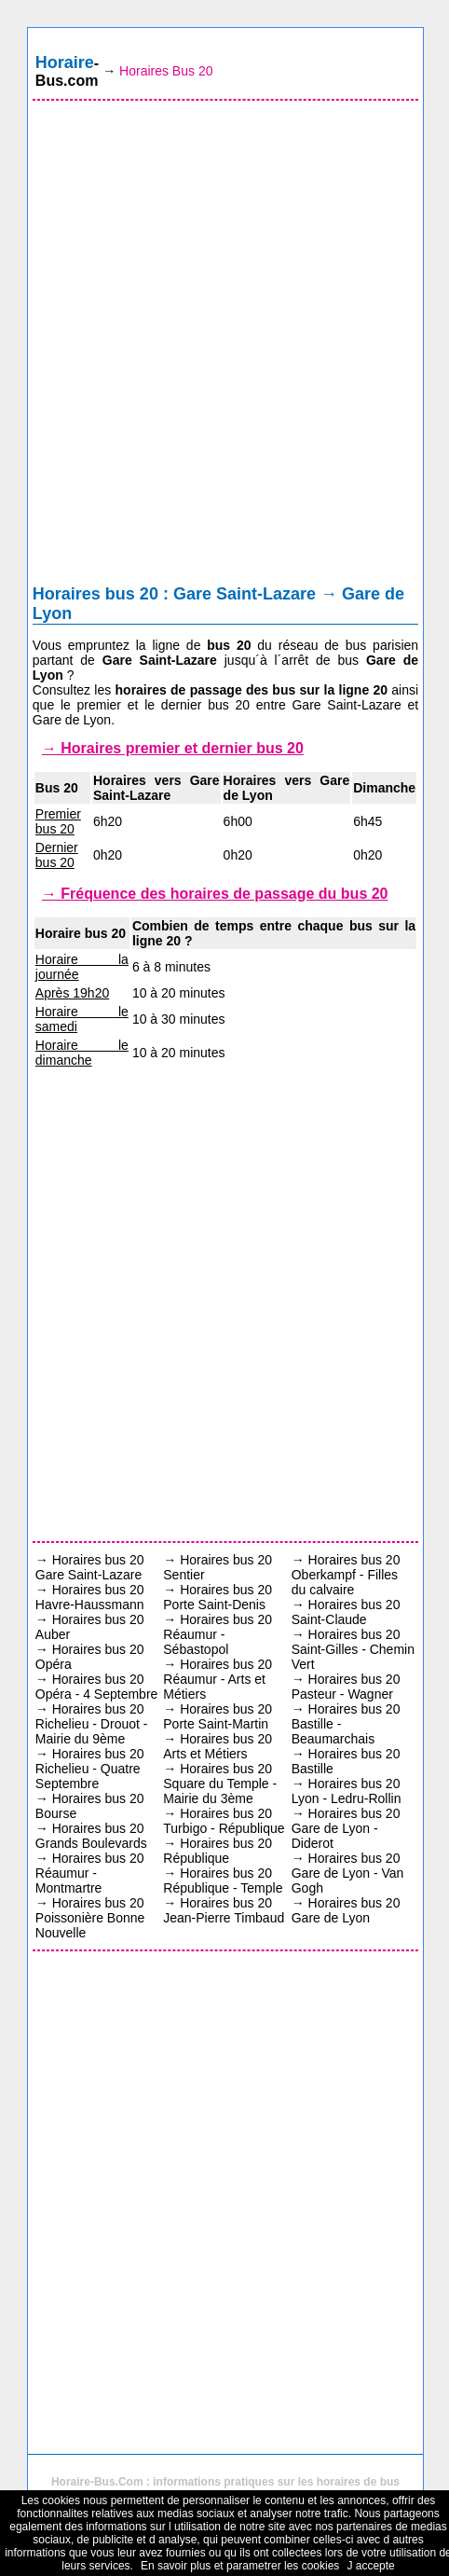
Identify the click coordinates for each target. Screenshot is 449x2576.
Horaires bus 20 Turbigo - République (223, 1821)
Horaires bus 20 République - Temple (222, 1880)
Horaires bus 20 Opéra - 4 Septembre (96, 1686)
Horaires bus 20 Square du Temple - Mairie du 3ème (220, 1783)
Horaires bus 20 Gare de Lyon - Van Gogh (348, 1873)
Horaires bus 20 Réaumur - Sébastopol (217, 1634)
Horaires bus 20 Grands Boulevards (91, 1836)
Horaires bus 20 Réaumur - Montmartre (89, 1873)
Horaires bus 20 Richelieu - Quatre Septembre (89, 1768)
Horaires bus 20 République (217, 1851)
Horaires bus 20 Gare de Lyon (346, 1910)
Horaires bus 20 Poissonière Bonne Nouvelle (90, 1917)
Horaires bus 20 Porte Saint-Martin (217, 1716)
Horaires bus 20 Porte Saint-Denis (217, 1597)
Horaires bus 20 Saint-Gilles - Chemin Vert (353, 1649)
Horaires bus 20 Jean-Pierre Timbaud (223, 1910)
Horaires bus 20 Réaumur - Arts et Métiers (217, 1679)
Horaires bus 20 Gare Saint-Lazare (89, 1567)
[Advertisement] (224, 347)
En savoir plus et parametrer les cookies (240, 2565)
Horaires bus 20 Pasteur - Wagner (346, 1686)
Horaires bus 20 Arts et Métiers (217, 1746)
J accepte (370, 2565)
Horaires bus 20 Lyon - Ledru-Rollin (346, 1791)
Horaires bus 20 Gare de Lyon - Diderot (346, 1828)
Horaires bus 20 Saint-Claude (346, 1612)
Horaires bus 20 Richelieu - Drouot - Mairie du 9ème (91, 1723)
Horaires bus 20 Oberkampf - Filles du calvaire (346, 1574)
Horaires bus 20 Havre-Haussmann (89, 1597)
